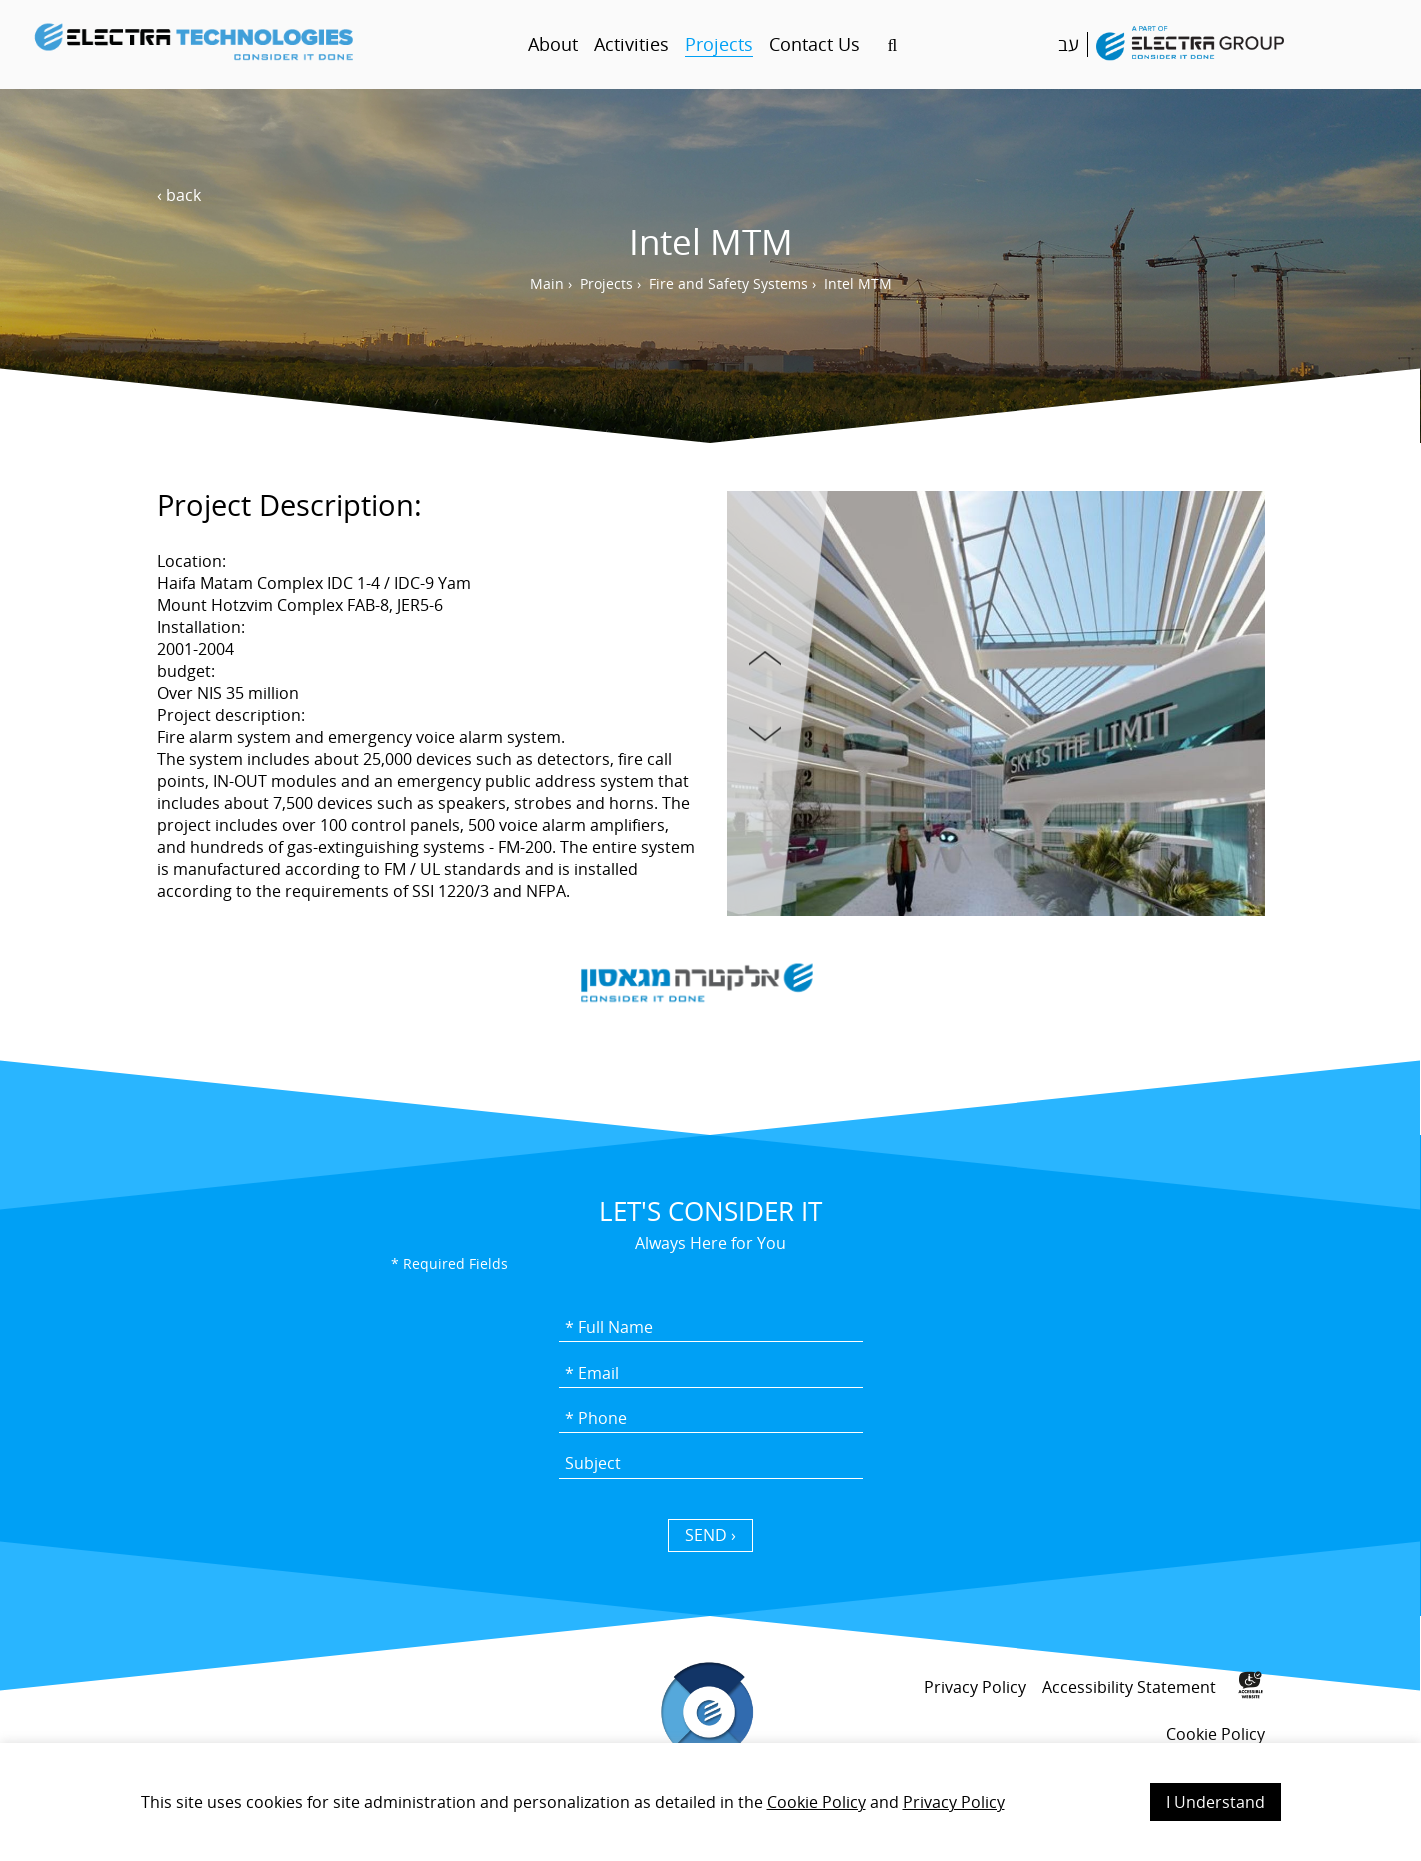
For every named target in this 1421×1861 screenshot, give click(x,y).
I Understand (1215, 1802)
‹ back (179, 195)
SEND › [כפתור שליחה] (710, 1535)
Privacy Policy (954, 1802)
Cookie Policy (816, 1802)
